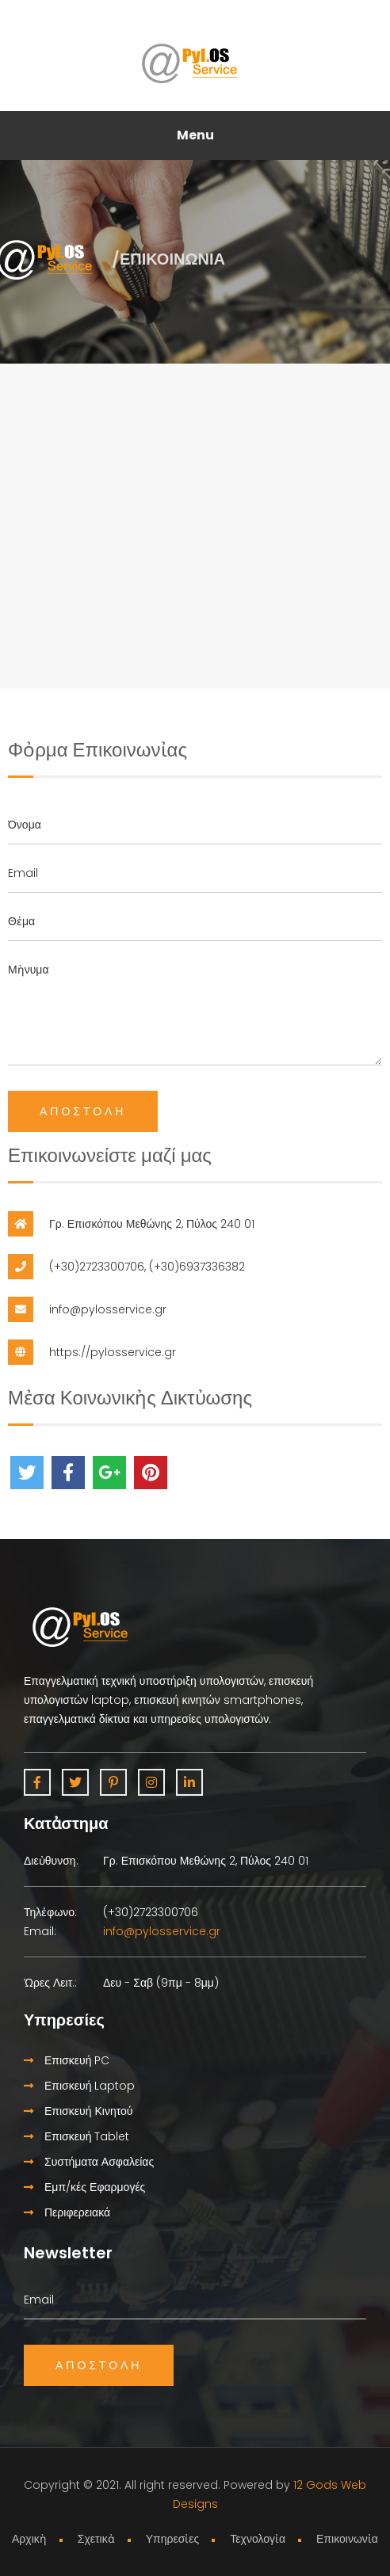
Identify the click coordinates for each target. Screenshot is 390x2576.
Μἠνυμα (195, 1008)
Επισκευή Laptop (79, 2086)
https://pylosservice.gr (112, 1352)
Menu (195, 135)
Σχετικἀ (96, 2539)
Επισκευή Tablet (76, 2136)
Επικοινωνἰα (347, 2539)
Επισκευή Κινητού (78, 2111)
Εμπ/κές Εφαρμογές (84, 2187)
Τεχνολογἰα (257, 2539)
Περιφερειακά (67, 2212)
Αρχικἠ (29, 2539)
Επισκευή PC (66, 2060)
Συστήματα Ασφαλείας (89, 2162)
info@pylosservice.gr (107, 1309)
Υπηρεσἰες (173, 2539)
